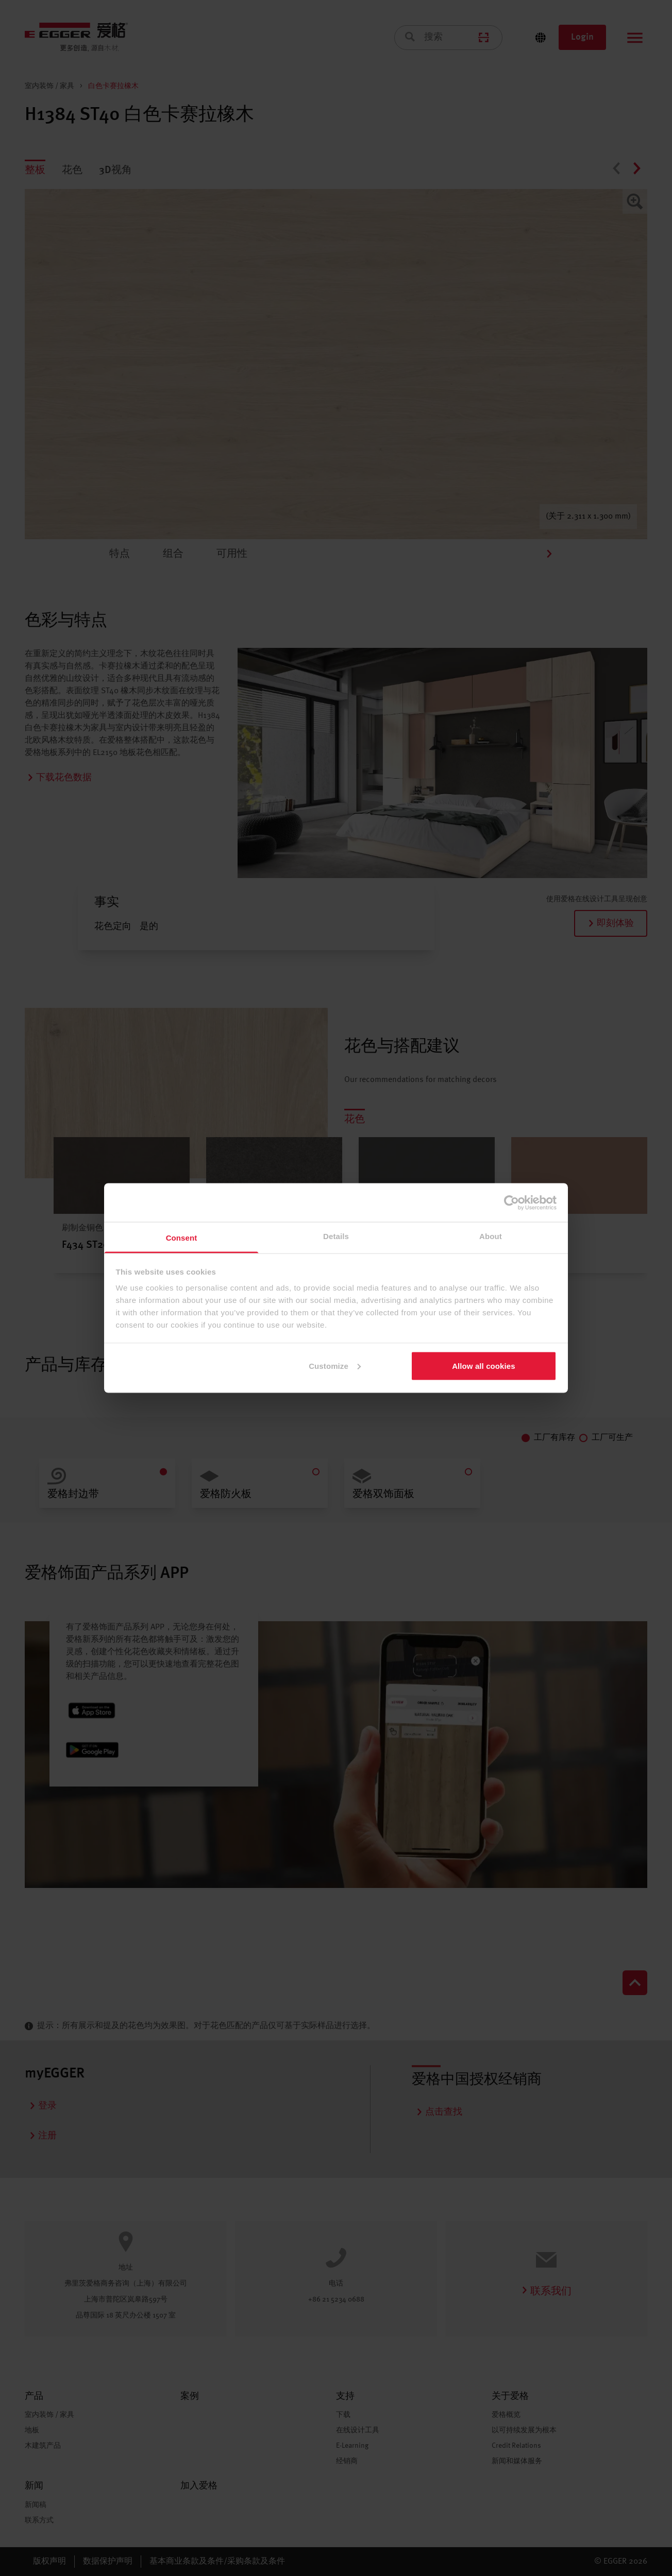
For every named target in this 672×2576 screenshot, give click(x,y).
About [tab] (490, 1236)
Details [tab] (336, 1236)
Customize (335, 1365)
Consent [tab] (181, 1237)
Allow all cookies (483, 1365)
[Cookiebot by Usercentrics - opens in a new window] (511, 1202)
